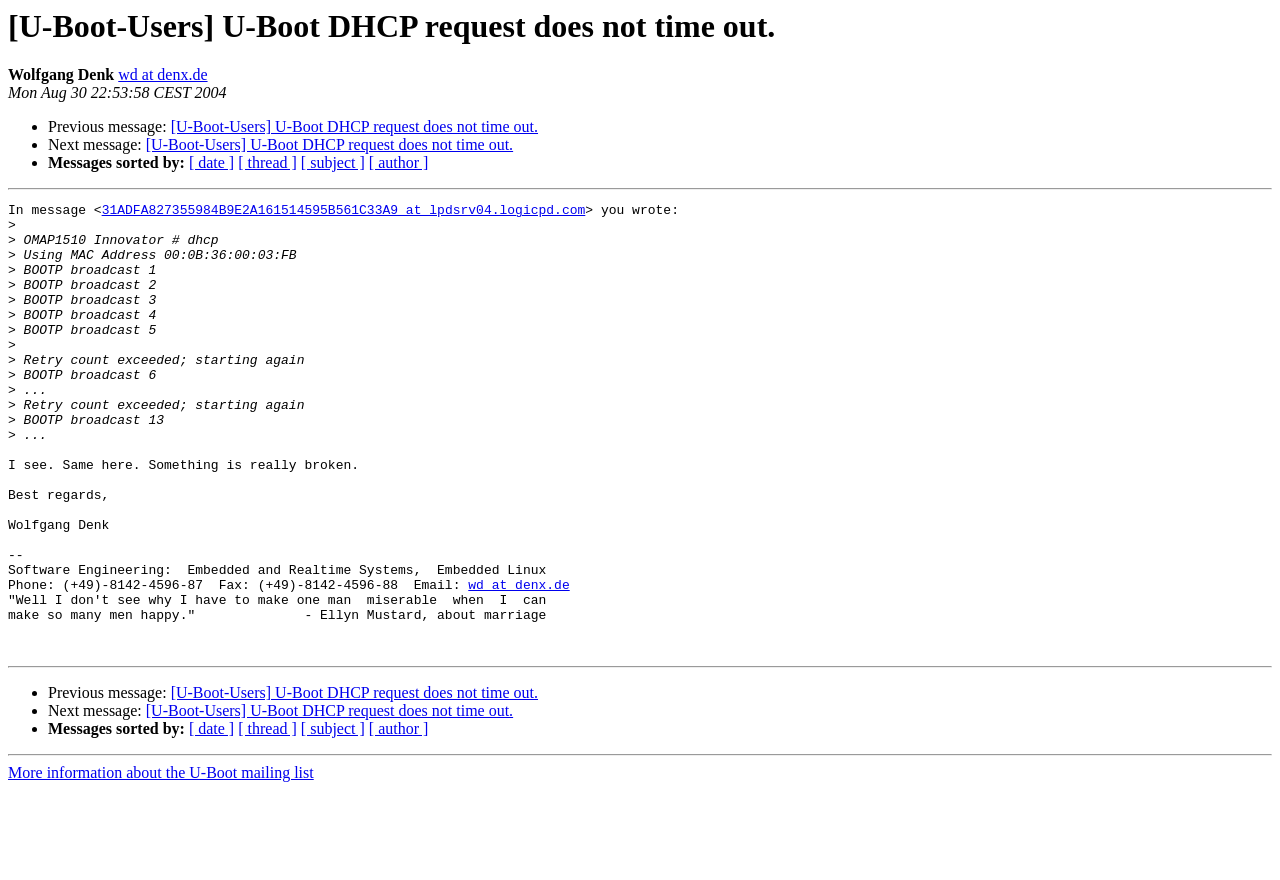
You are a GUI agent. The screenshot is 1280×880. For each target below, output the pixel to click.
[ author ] (399, 162)
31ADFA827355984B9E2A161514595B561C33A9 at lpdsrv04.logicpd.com (344, 212)
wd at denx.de (162, 74)
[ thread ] (267, 162)
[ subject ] (333, 162)
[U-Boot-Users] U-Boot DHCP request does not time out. (354, 126)
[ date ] (211, 162)
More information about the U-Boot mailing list (161, 862)
